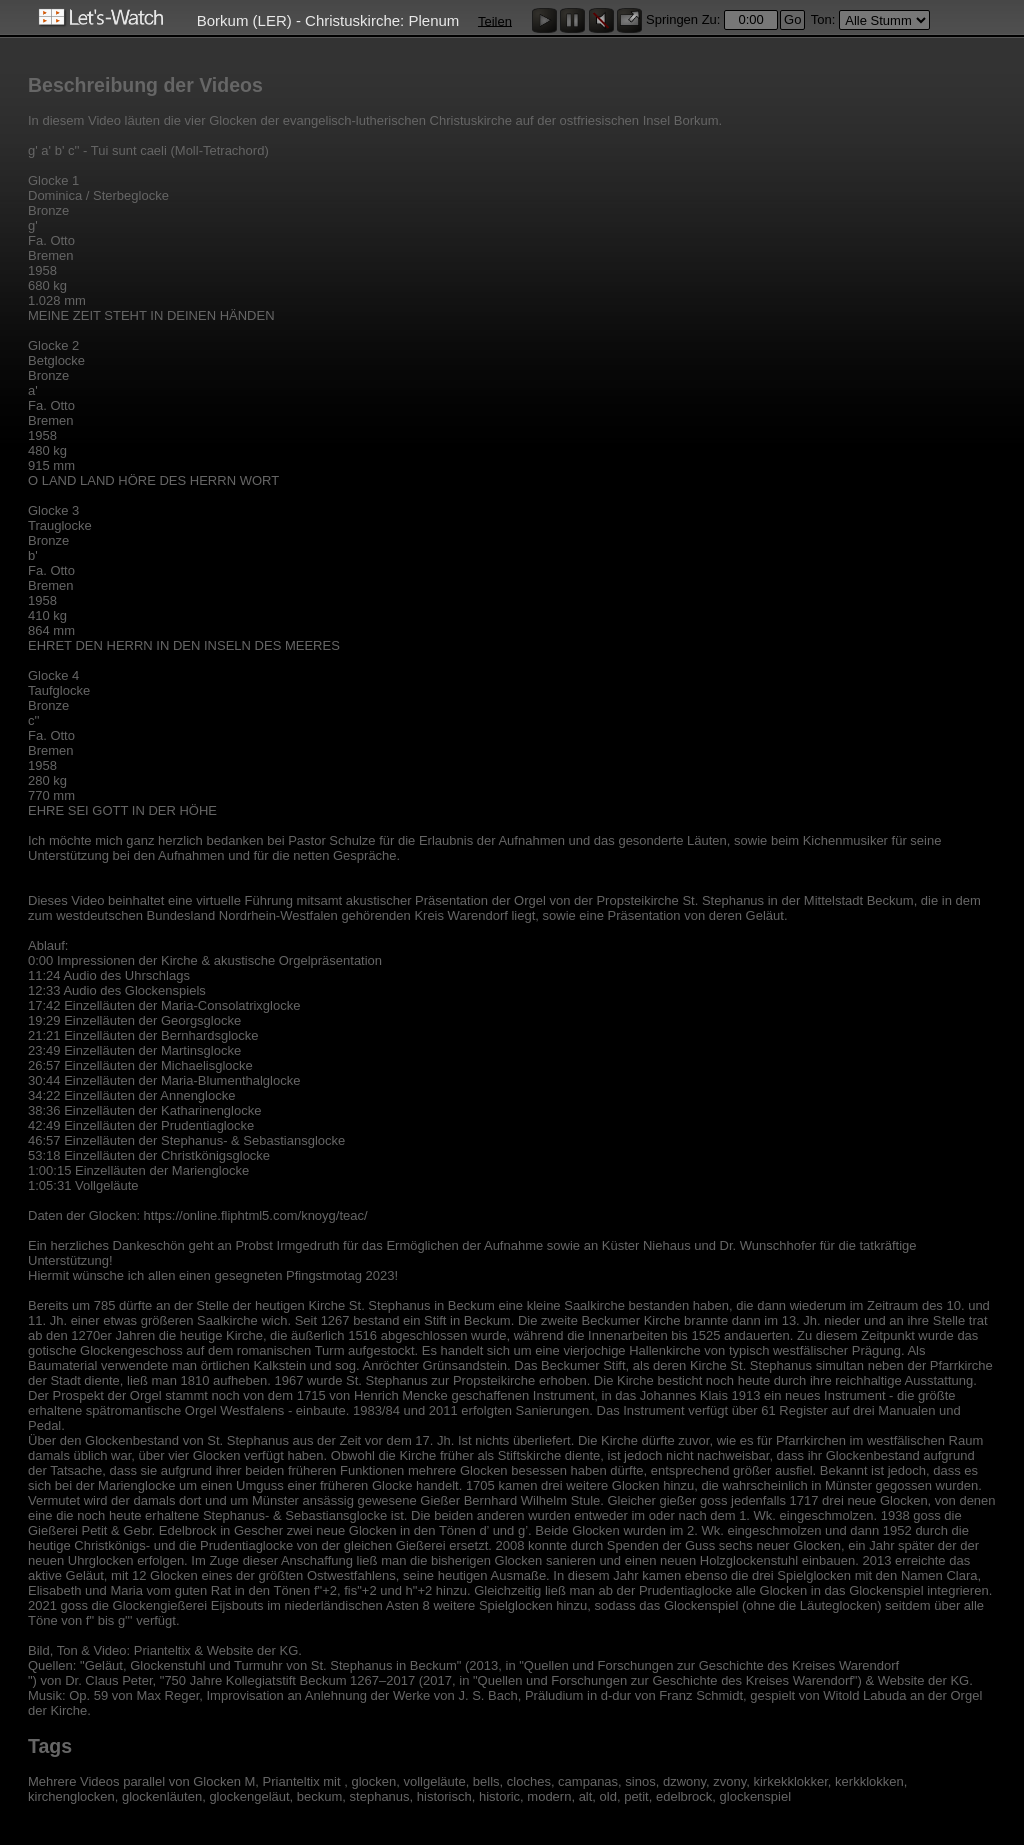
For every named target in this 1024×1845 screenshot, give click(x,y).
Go (792, 19)
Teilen (495, 20)
